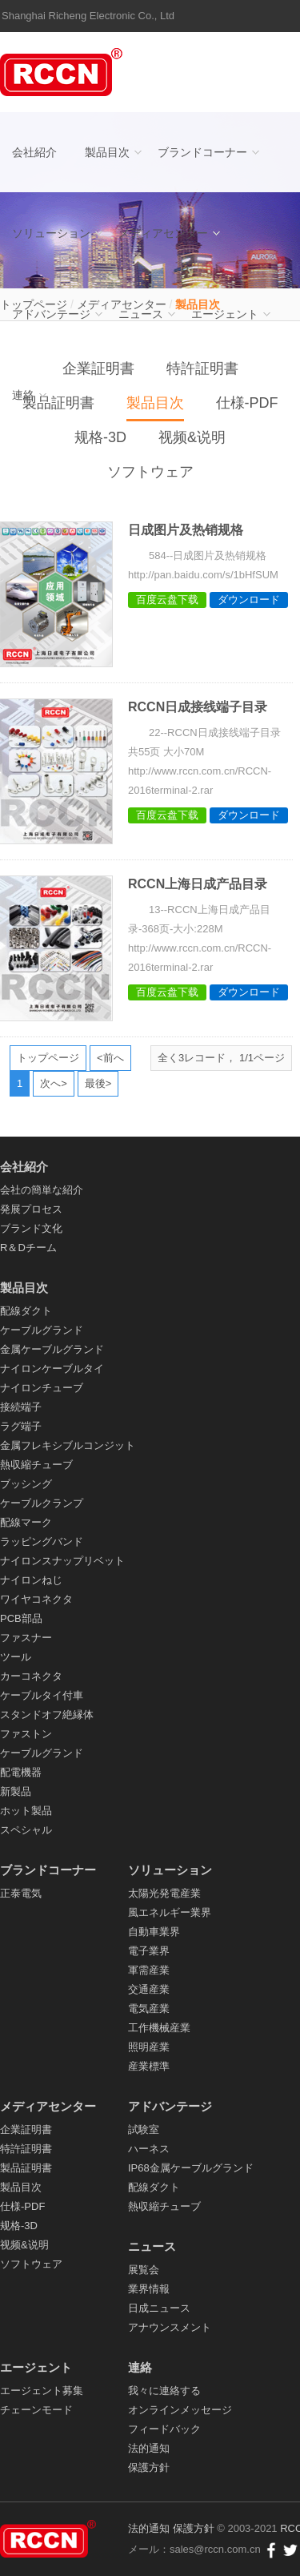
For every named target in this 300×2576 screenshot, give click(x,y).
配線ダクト (26, 1311)
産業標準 (149, 2066)
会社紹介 (34, 152)
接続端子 (21, 1407)
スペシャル (26, 1830)
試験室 (143, 2129)
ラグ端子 (21, 1426)
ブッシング (26, 1484)
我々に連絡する (164, 2391)
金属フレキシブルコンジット (67, 1445)
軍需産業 (149, 1970)
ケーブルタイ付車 (41, 1695)
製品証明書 (26, 2168)
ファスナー (26, 1638)
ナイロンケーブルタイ (52, 1368)
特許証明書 (26, 2149)
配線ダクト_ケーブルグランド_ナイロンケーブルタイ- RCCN (64, 72)
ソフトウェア (150, 472)
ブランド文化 (31, 1228)
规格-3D (100, 437)
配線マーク (26, 1522)
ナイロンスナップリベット (62, 1561)
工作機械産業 (159, 2028)
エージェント (224, 314)
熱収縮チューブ (36, 1465)
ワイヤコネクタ (36, 1599)
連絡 (23, 394)
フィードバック (164, 2429)
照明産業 (149, 2047)
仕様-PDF (22, 2206)
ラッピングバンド (41, 1542)
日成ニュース (159, 2308)
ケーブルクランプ (41, 1503)
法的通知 (149, 2448)
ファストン (26, 1734)
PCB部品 (21, 1618)
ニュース (140, 314)
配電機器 (21, 1772)
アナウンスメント (169, 2327)
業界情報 (149, 2289)
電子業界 (149, 1951)
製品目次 (107, 152)
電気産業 (149, 2008)
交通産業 (149, 1989)
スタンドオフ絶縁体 (47, 1715)
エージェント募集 (41, 2391)
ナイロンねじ (31, 1580)
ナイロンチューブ (41, 1388)
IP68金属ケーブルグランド (191, 2168)
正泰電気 (21, 1893)
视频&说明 (192, 437)
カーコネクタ (31, 1676)
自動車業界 (154, 1932)
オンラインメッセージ (180, 2410)
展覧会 (143, 2270)
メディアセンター (163, 233)
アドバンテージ (51, 314)
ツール (15, 1657)
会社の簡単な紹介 (41, 1190)
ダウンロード (249, 600)
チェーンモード (36, 2410)
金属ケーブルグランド (52, 1349)
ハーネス (149, 2149)
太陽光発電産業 (164, 1893)
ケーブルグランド (41, 1330)
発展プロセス (31, 1209)
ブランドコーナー (202, 152)
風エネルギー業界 (169, 1912)
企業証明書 (26, 2129)
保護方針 (149, 2467)
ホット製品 (26, 1811)
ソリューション (51, 233)
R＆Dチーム (28, 1248)
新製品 (15, 1791)
